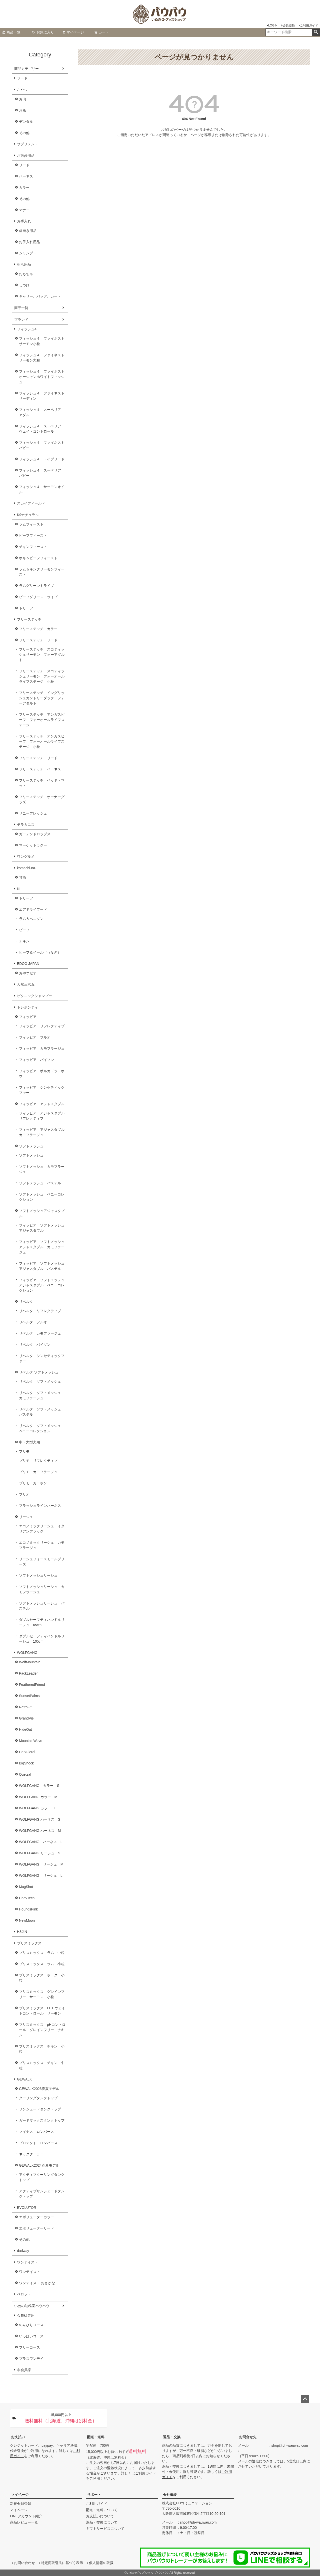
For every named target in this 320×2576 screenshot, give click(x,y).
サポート (94, 2495)
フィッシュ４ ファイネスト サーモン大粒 (43, 357)
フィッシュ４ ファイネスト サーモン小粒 (43, 341)
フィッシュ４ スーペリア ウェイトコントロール (41, 428)
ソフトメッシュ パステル (40, 1183)
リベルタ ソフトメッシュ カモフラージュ (41, 1395)
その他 (24, 133)
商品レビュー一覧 (24, 2522)
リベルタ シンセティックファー (41, 1358)
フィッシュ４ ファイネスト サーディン (43, 395)
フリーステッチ (29, 619)
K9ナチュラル (28, 515)
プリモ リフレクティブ (38, 1461)
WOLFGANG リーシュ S (39, 1853)
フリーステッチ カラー (38, 629)
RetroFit (25, 1707)
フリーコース (29, 2347)
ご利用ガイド (309, 25)
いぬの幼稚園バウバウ (31, 2306)
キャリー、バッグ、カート (40, 296)
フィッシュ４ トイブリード (41, 459)
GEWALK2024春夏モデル (39, 2165)
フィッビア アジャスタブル (41, 1104)
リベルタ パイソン (34, 1345)
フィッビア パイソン (36, 1060)
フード (22, 78)
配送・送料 (95, 2437)
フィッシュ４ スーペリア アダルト (41, 412)
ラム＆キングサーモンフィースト (41, 571)
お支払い (18, 2437)
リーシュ (26, 1517)
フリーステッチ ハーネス (40, 769)
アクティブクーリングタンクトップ (41, 2177)
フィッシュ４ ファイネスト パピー (43, 445)
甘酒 (22, 877)
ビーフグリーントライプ (38, 597)
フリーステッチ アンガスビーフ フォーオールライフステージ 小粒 (41, 741)
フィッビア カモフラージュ (41, 1048)
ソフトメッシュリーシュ (38, 1575)
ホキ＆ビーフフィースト (38, 558)
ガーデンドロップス (34, 834)
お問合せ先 (247, 2437)
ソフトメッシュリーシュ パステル (41, 1605)
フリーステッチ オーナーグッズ (41, 799)
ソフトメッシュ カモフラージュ (41, 1169)
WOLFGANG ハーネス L (40, 1842)
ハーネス (26, 176)
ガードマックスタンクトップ (41, 2120)
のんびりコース (31, 2325)
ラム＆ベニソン (31, 919)
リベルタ (26, 1302)
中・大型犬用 (29, 1442)
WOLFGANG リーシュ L (40, 1876)
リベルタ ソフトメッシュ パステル (41, 1411)
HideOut (25, 1729)
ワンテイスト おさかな (37, 2283)
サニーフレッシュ (33, 813)
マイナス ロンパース (36, 2132)
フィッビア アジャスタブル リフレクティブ (43, 1115)
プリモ (24, 1451)
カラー (24, 187)
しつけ (24, 285)
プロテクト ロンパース (38, 2143)
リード (24, 165)
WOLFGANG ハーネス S (39, 1819)
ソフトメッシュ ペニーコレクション (41, 1197)
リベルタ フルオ (33, 1322)
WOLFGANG (27, 1653)
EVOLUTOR (26, 2208)
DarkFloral (27, 1752)
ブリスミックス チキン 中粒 (41, 2065)
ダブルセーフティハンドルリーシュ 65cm (41, 1622)
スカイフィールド (31, 503)
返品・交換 (171, 2437)
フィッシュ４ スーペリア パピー (41, 473)
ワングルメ (25, 857)
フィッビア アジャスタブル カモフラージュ (43, 1132)
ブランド (21, 320)
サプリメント (27, 144)
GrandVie (26, 1718)
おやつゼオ (27, 973)
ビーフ (24, 930)
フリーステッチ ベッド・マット (41, 783)
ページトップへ (305, 2399)
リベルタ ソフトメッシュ (38, 1372)
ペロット (24, 2294)
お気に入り (43, 32)
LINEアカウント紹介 (26, 2516)
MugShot (26, 1887)
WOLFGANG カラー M (38, 1797)
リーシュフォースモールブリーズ (41, 1561)
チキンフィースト (33, 547)
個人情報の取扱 (101, 2563)
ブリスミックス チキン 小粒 (41, 2049)
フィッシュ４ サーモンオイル (41, 489)
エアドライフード (33, 909)
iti (18, 889)
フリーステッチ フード (38, 640)
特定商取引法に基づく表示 (62, 2563)
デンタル (26, 122)
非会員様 (24, 2370)
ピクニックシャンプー (34, 996)
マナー (24, 210)
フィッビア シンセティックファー (41, 1090)
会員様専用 (25, 2315)
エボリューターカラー (36, 2217)
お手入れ (24, 221)
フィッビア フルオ (34, 1037)
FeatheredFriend (32, 1685)
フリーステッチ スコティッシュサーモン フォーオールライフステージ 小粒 (41, 676)
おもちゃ (26, 274)
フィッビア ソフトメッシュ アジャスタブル (43, 1227)
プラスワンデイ (31, 2359)
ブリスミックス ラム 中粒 (41, 1953)
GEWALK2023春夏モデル (39, 2089)
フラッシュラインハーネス (40, 1506)
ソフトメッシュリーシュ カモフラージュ (41, 1589)
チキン (24, 941)
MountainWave (30, 1741)
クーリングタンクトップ (38, 2098)
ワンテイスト (27, 2262)
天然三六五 (25, 984)
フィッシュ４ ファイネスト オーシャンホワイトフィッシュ (43, 376)
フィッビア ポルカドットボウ (41, 1073)
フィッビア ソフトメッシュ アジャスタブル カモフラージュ (43, 1247)
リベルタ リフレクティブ (40, 1311)
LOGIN (273, 25)
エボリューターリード (36, 2228)
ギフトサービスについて (105, 2529)
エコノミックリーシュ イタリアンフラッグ (41, 1528)
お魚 (22, 110)
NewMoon (27, 1920)
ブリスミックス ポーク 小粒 (41, 1977)
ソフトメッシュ (31, 1146)
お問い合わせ (24, 2563)
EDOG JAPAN (28, 964)
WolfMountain (29, 1662)
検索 (316, 32)
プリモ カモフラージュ (38, 1472)
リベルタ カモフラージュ (40, 1333)
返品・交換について (102, 2522)
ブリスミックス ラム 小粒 (41, 1964)
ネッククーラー (31, 2154)
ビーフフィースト (33, 535)
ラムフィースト (31, 524)
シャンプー (27, 253)
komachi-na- (26, 868)
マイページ (73, 32)
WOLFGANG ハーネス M (40, 1831)
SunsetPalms (29, 1696)
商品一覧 (11, 32)
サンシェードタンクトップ (40, 2109)
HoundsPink (28, 1909)
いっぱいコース (31, 2336)
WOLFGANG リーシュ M (41, 1864)
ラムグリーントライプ (36, 586)
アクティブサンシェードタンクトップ (41, 2193)
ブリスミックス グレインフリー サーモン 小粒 (41, 1994)
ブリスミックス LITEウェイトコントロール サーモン (42, 2010)
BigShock (26, 1763)
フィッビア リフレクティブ (41, 1026)
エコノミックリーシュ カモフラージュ (41, 1545)
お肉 (22, 99)
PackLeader (28, 1673)
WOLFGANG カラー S (39, 1786)
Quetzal (25, 1774)
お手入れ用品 (29, 242)
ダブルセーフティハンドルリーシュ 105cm (41, 1638)
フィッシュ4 (26, 329)
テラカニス (25, 825)
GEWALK (24, 2079)
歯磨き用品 (27, 231)
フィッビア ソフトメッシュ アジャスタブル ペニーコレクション (43, 1285)
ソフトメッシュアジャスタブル (41, 1213)
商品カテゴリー (26, 69)
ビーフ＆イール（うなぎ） (40, 952)
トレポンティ (27, 1007)
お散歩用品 (25, 156)
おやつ (22, 90)
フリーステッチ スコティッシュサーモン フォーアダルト (41, 654)
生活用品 (24, 264)
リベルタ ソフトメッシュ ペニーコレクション (41, 1428)
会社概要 (170, 2495)
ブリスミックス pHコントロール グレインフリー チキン (42, 2030)
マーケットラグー (33, 845)
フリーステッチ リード (38, 758)
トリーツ (26, 608)
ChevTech (26, 1898)
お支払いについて (100, 2516)
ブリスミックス (29, 1943)
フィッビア (27, 1017)
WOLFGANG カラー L (37, 1808)
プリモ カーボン (33, 1483)
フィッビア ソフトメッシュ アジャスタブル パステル (43, 1266)
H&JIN (22, 1932)
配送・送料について (102, 2510)
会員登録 (289, 25)
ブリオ (24, 1494)
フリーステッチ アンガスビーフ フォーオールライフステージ (41, 719)
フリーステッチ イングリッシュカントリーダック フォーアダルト (41, 698)
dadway (23, 2251)
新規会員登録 (20, 2504)
